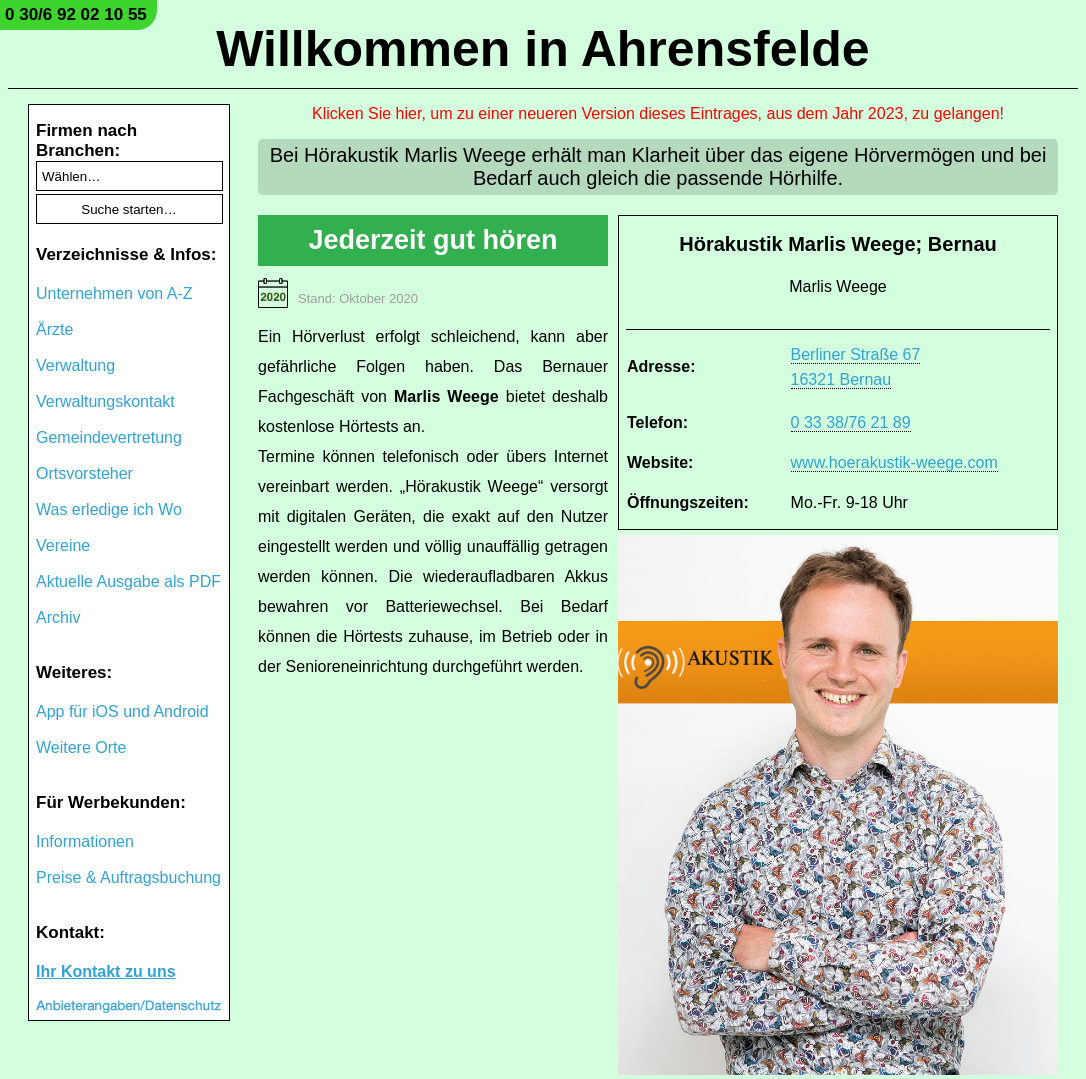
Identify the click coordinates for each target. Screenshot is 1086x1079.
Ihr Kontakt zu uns (106, 971)
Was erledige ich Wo (109, 509)
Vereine (63, 545)
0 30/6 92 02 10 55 (76, 14)
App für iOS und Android (122, 711)
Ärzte (54, 329)
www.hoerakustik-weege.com (894, 462)
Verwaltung (75, 365)
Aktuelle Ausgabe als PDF (128, 581)
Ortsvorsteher (84, 473)
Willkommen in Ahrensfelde (542, 49)
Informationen (85, 841)
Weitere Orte (81, 747)
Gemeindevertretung (109, 437)
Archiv (58, 617)
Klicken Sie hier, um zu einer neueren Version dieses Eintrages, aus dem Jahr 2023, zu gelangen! (658, 113)
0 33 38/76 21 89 (851, 422)
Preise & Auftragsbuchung (128, 877)
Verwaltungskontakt (105, 401)
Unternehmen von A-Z (114, 293)
